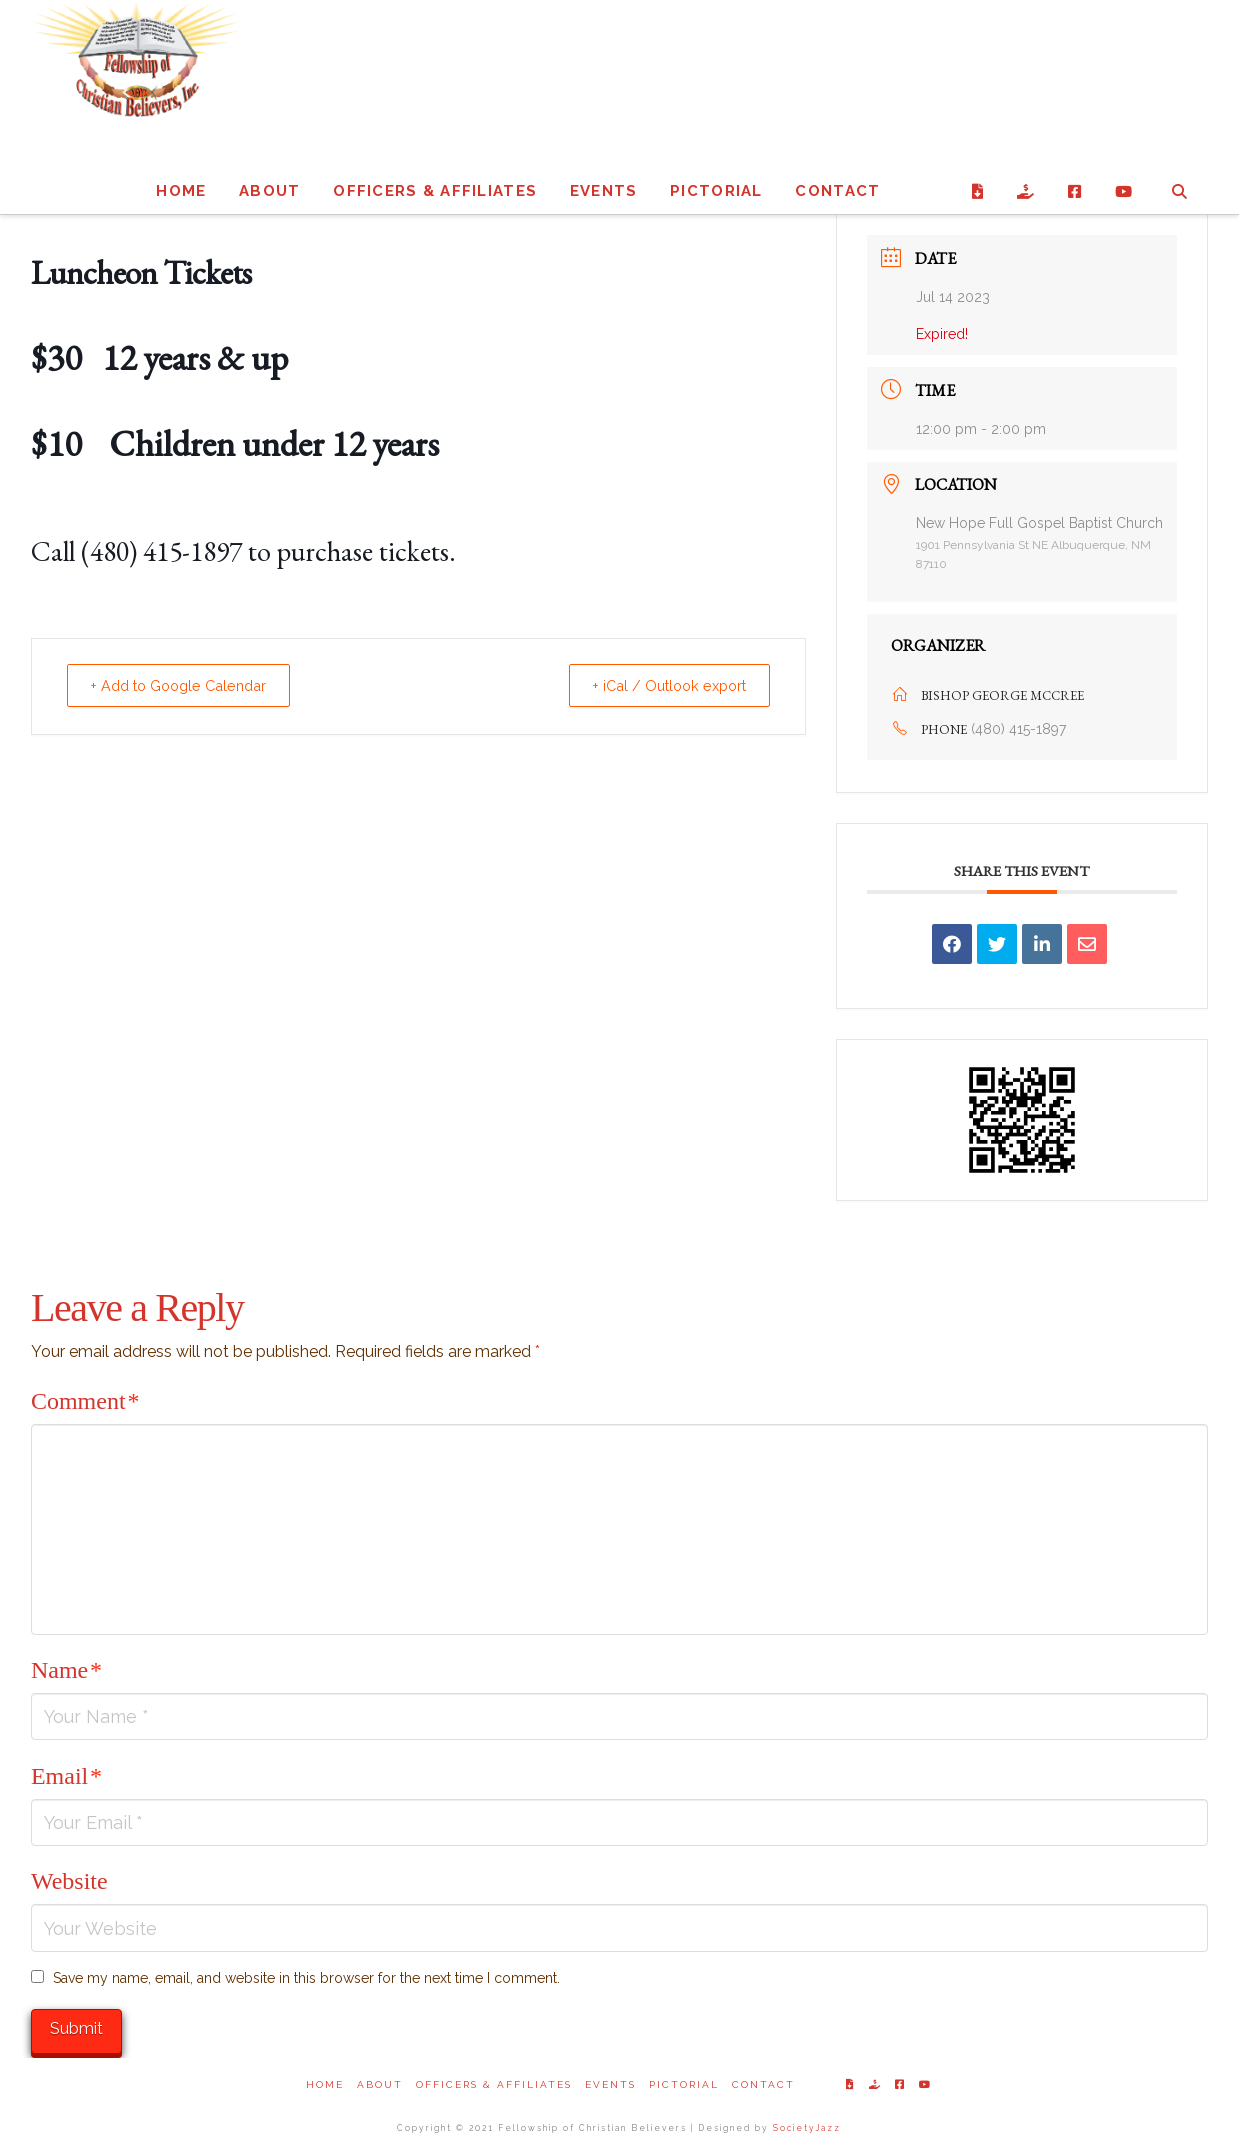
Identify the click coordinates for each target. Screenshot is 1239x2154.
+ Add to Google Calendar (190, 686)
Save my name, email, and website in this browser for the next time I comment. (306, 1978)
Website (69, 1881)
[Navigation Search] (1178, 169)
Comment (85, 1401)
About (380, 2084)
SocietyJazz (807, 2128)
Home (325, 2084)
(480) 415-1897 (1018, 729)
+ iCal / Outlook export (659, 686)
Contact (763, 2084)
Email (66, 1776)
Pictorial (684, 2084)
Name (66, 1670)
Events (610, 2084)
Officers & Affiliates (494, 2084)
